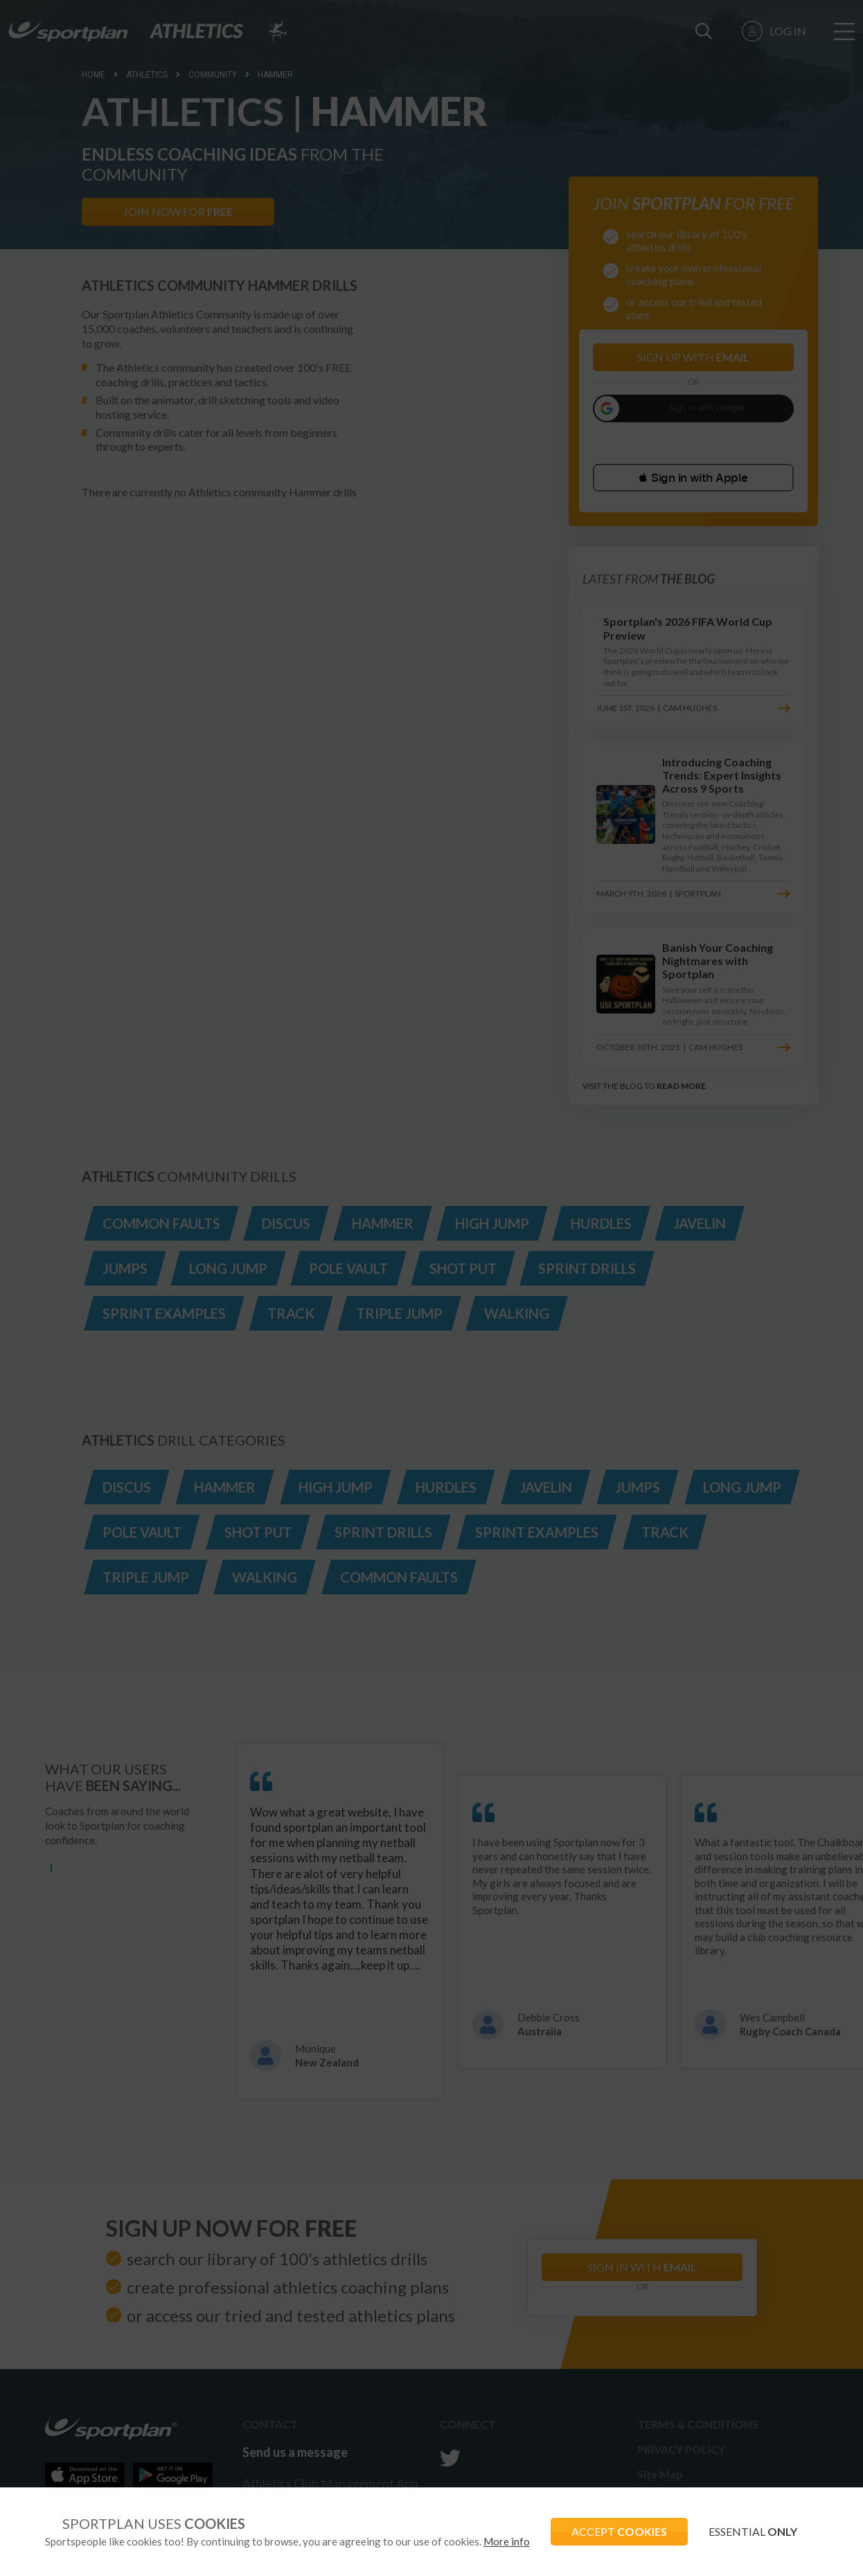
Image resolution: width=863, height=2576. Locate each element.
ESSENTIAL (753, 2531)
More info (506, 2541)
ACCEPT (619, 2531)
